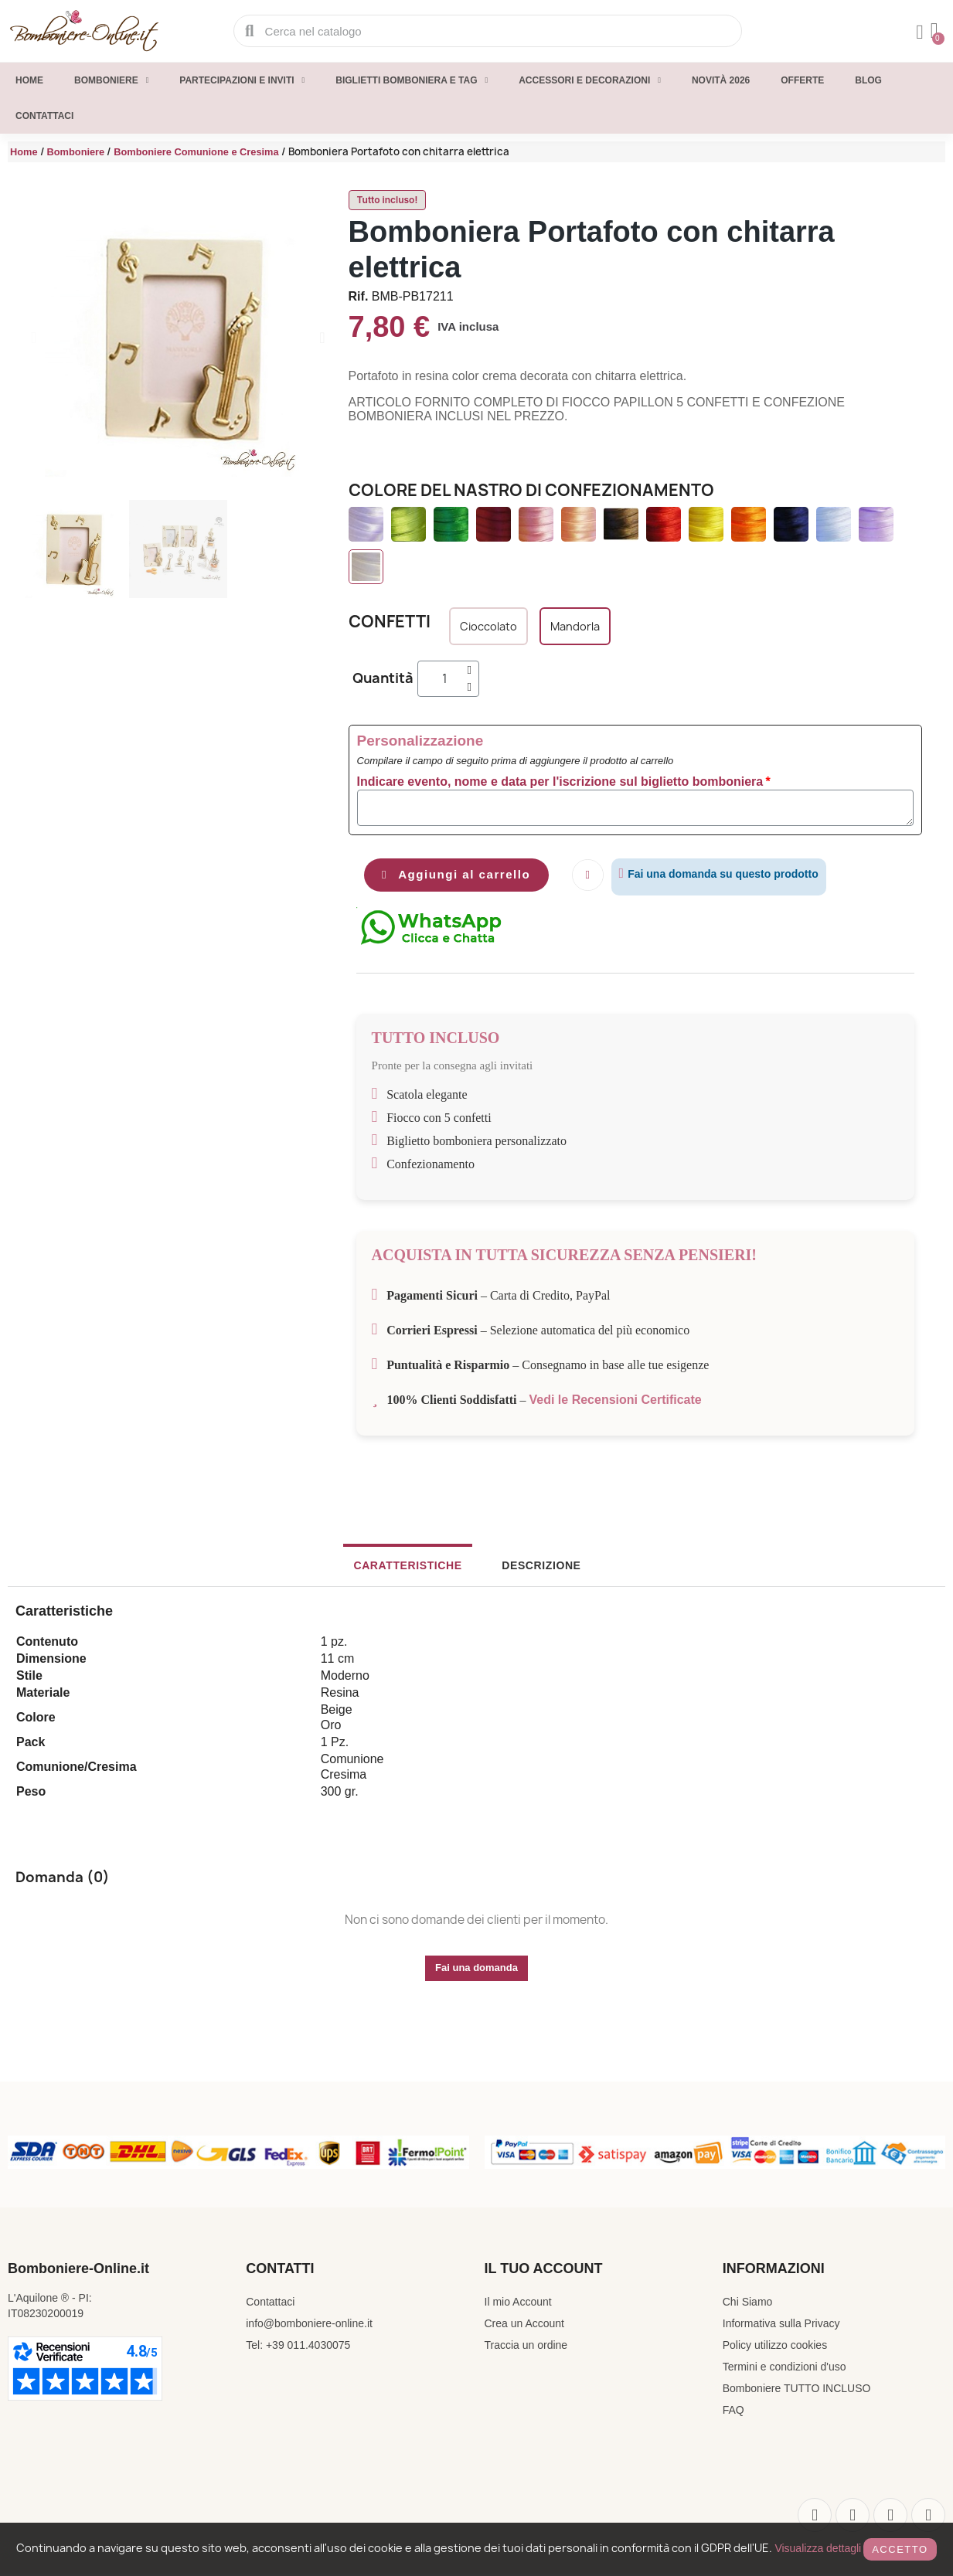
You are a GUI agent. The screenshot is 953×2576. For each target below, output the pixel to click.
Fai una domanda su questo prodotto (736, 874)
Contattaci (44, 115)
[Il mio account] (917, 32)
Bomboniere (111, 80)
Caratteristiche (418, 1568)
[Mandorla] (575, 626)
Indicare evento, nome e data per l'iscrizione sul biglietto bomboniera (560, 781)
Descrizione (530, 1568)
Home (29, 80)
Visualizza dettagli (817, 2548)
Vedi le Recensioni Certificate (615, 1402)
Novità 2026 (721, 80)
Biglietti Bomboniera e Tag (411, 80)
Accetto (899, 2549)
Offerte (802, 80)
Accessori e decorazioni (590, 80)
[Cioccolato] (488, 626)
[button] (33, 337)
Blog (868, 80)
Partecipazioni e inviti (242, 80)
